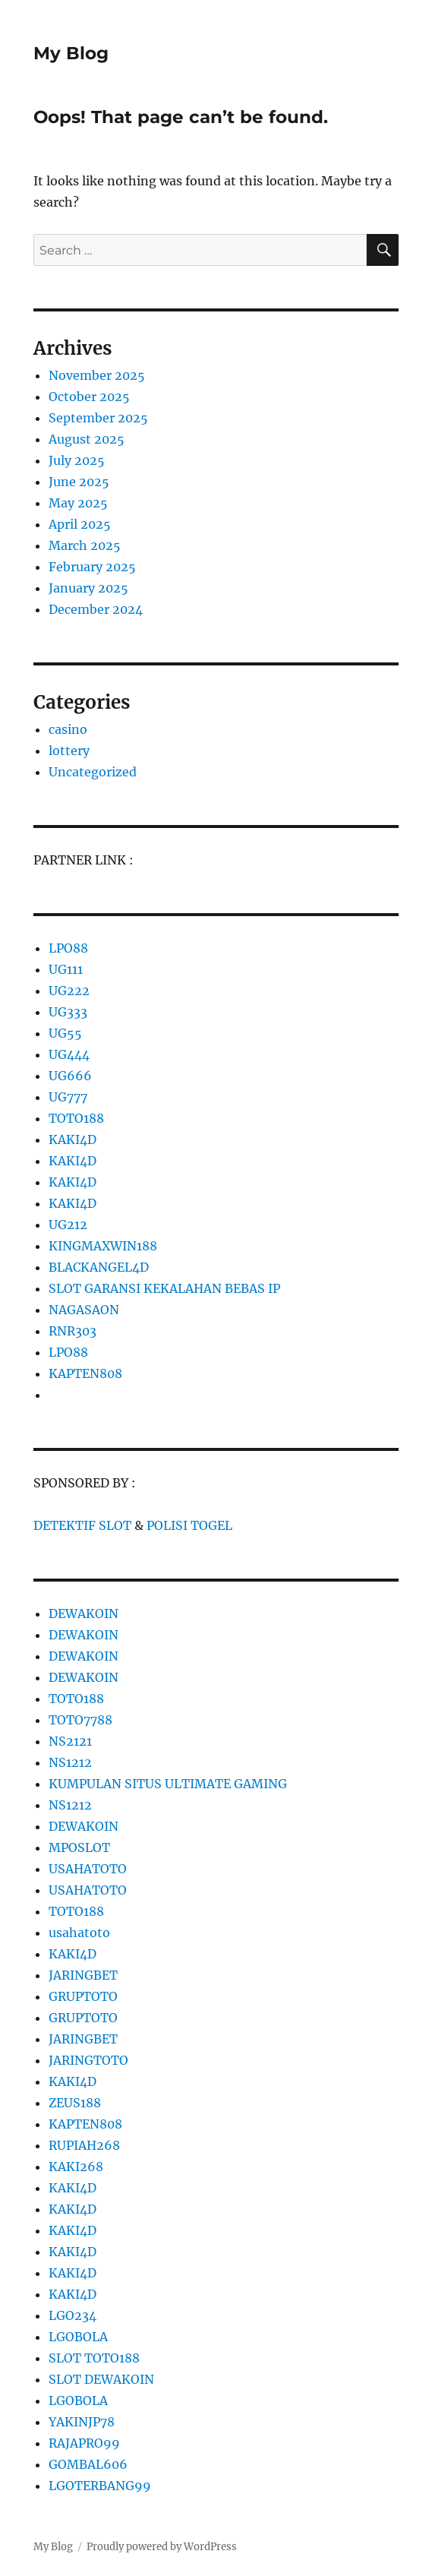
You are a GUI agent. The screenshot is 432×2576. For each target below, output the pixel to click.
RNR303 (72, 1331)
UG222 (69, 990)
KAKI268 (76, 2166)
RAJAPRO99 (84, 2443)
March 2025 (85, 545)
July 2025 (77, 460)
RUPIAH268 (84, 2145)
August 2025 (87, 439)
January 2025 (88, 588)
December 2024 (96, 609)
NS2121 (70, 1741)
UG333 (68, 1011)
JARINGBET (83, 1975)
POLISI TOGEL (189, 1525)
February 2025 (92, 566)
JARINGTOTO (88, 2060)
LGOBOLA (78, 2336)
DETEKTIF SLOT (82, 1525)
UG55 (65, 1033)
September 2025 (98, 417)
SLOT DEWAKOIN (101, 2379)
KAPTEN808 (85, 1373)
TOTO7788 (80, 1719)
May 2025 (78, 502)
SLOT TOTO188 (94, 2358)
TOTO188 (76, 1118)
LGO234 (72, 2315)
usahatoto (79, 1932)
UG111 (66, 969)
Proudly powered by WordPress (162, 2546)
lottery (69, 750)
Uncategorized (93, 771)
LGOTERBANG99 (100, 2485)
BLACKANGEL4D (99, 1267)
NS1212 (70, 1762)
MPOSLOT (79, 1847)
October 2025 (89, 396)
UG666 (70, 1075)
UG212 (68, 1224)
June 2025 (79, 481)
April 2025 (80, 524)
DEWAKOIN (83, 1613)
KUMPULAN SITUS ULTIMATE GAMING (168, 1783)
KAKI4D (72, 1139)
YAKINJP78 (82, 2421)
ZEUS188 (75, 2102)
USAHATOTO (88, 1868)
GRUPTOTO (83, 1996)
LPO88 (68, 948)
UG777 (68, 1097)
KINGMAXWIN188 (103, 1245)
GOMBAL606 (88, 2464)
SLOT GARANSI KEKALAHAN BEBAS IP (164, 1288)
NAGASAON (84, 1309)
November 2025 (97, 375)
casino (68, 729)
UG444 (69, 1054)
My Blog (71, 53)
